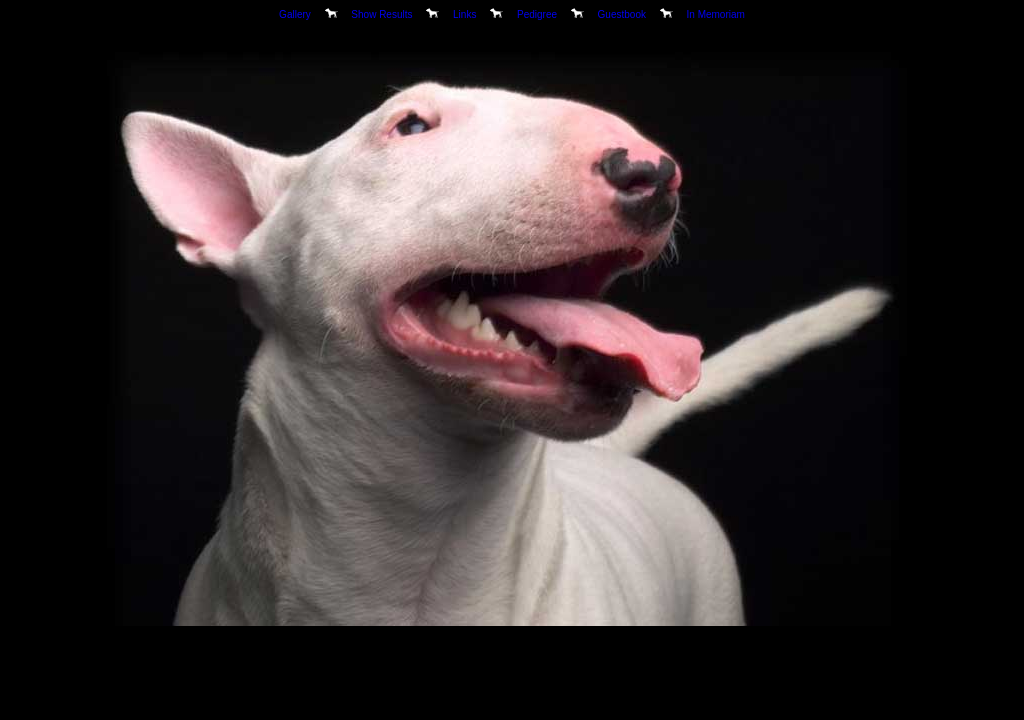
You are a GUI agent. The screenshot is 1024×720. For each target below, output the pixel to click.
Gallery (295, 14)
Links (464, 14)
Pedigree (537, 14)
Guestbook (622, 14)
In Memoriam (716, 14)
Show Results (381, 14)
